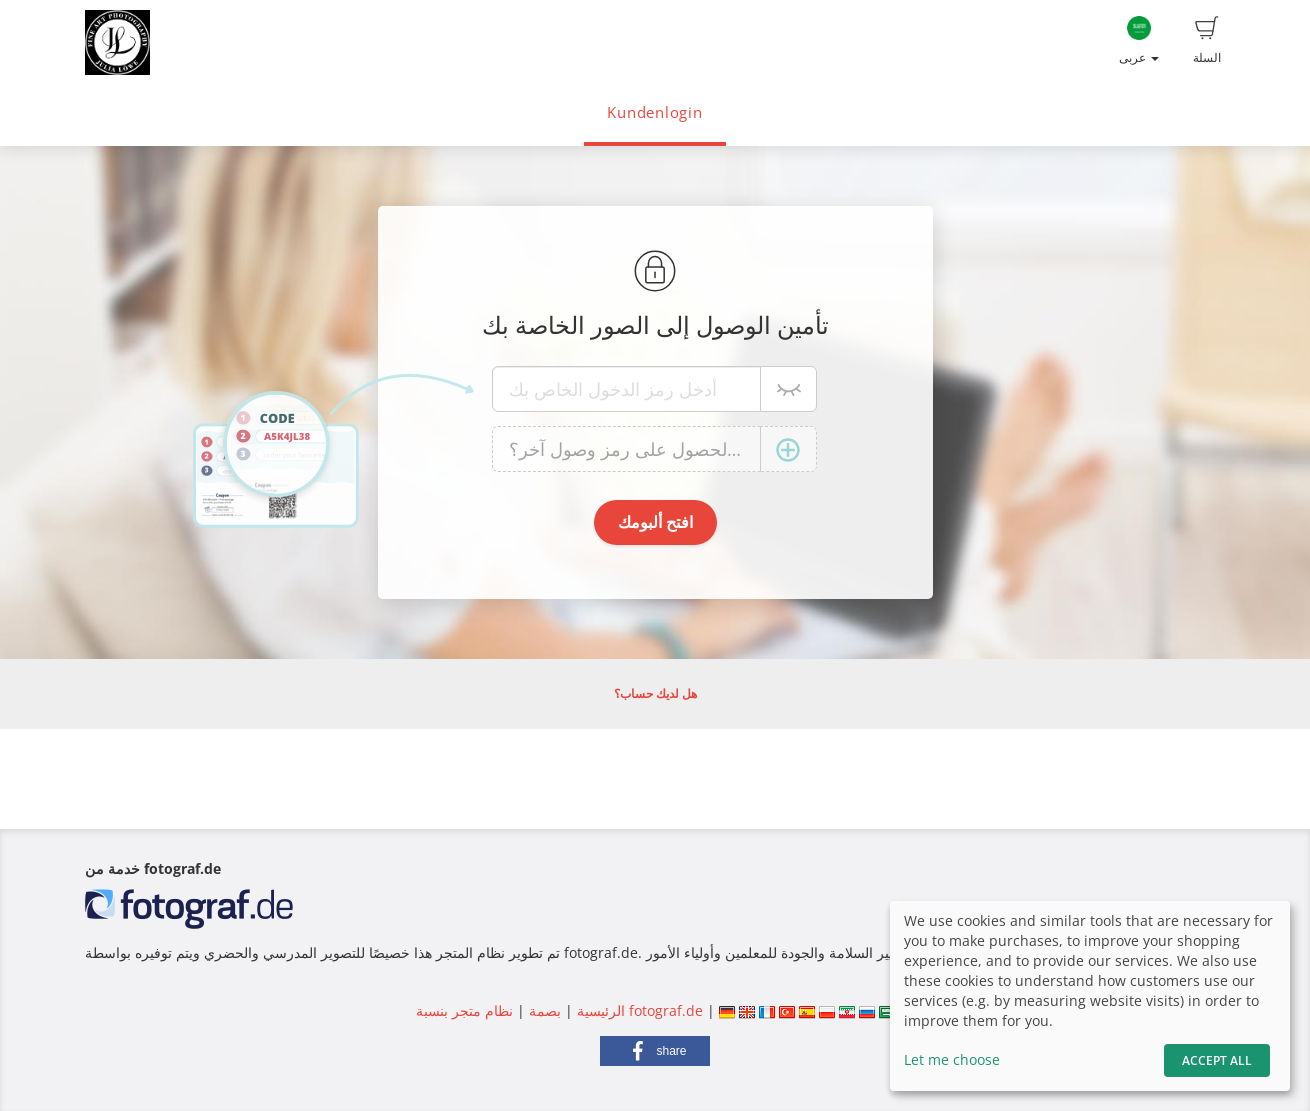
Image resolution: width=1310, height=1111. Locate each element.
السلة (1207, 41)
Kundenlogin (654, 112)
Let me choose (952, 1059)
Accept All (1217, 1060)
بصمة (543, 1010)
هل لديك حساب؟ (655, 693)
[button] (655, 1051)
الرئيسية (599, 1010)
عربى (1139, 41)
